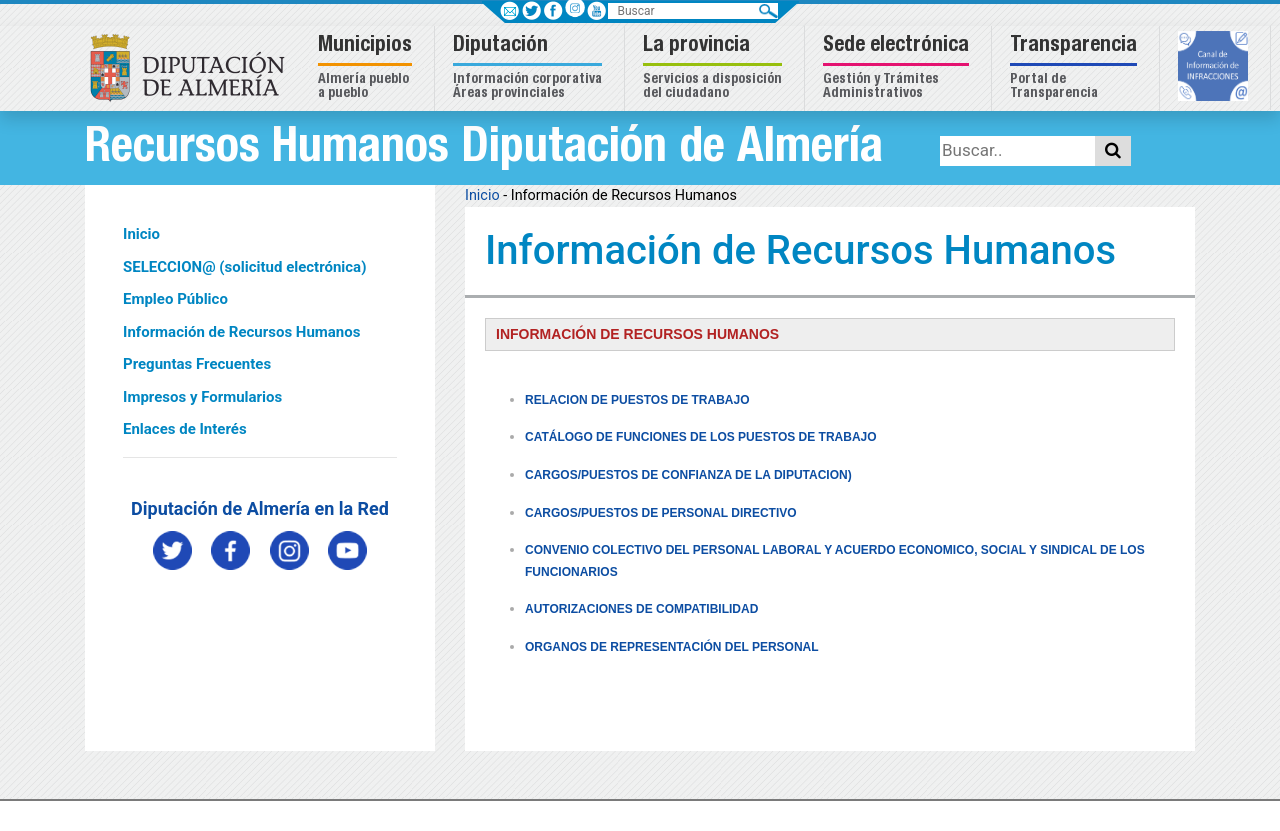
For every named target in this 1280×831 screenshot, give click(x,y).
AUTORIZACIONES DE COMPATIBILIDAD (641, 609)
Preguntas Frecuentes (197, 364)
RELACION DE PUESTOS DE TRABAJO (637, 400)
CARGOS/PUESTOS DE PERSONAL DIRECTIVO (661, 513)
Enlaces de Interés (185, 429)
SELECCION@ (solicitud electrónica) (244, 267)
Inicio (141, 234)
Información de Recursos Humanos (241, 332)
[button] (367, 68)
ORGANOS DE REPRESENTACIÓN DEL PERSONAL (672, 647)
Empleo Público (175, 299)
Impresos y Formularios (202, 397)
